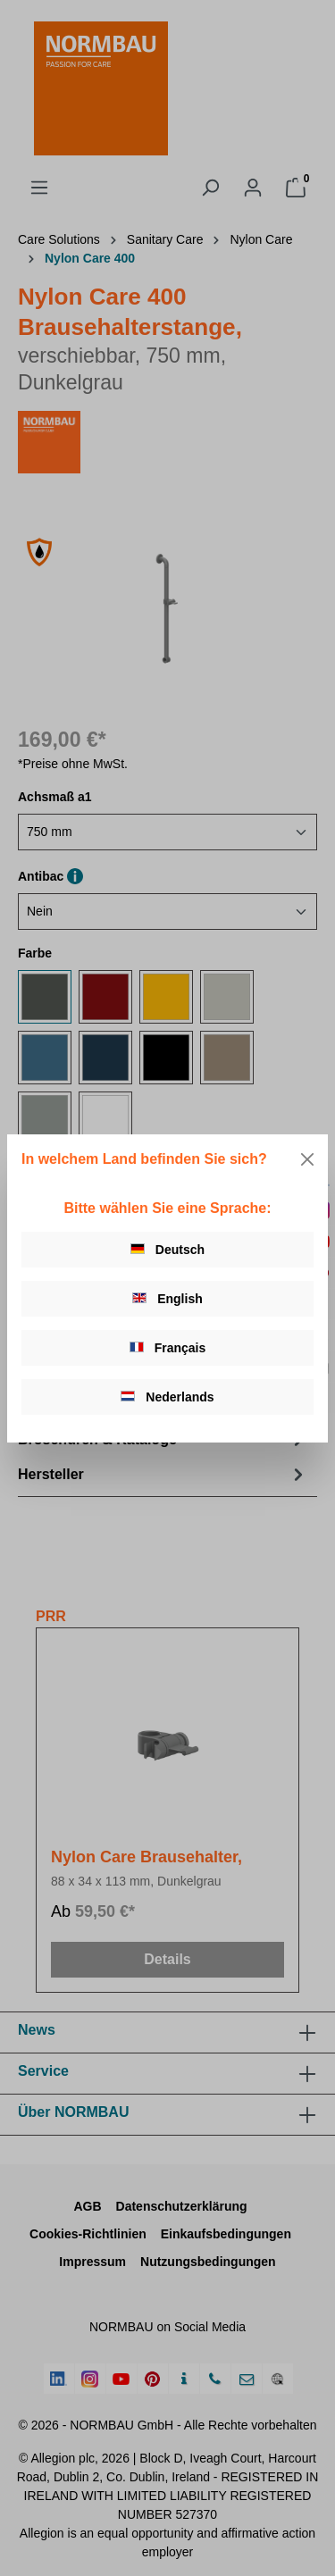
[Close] (307, 1159)
